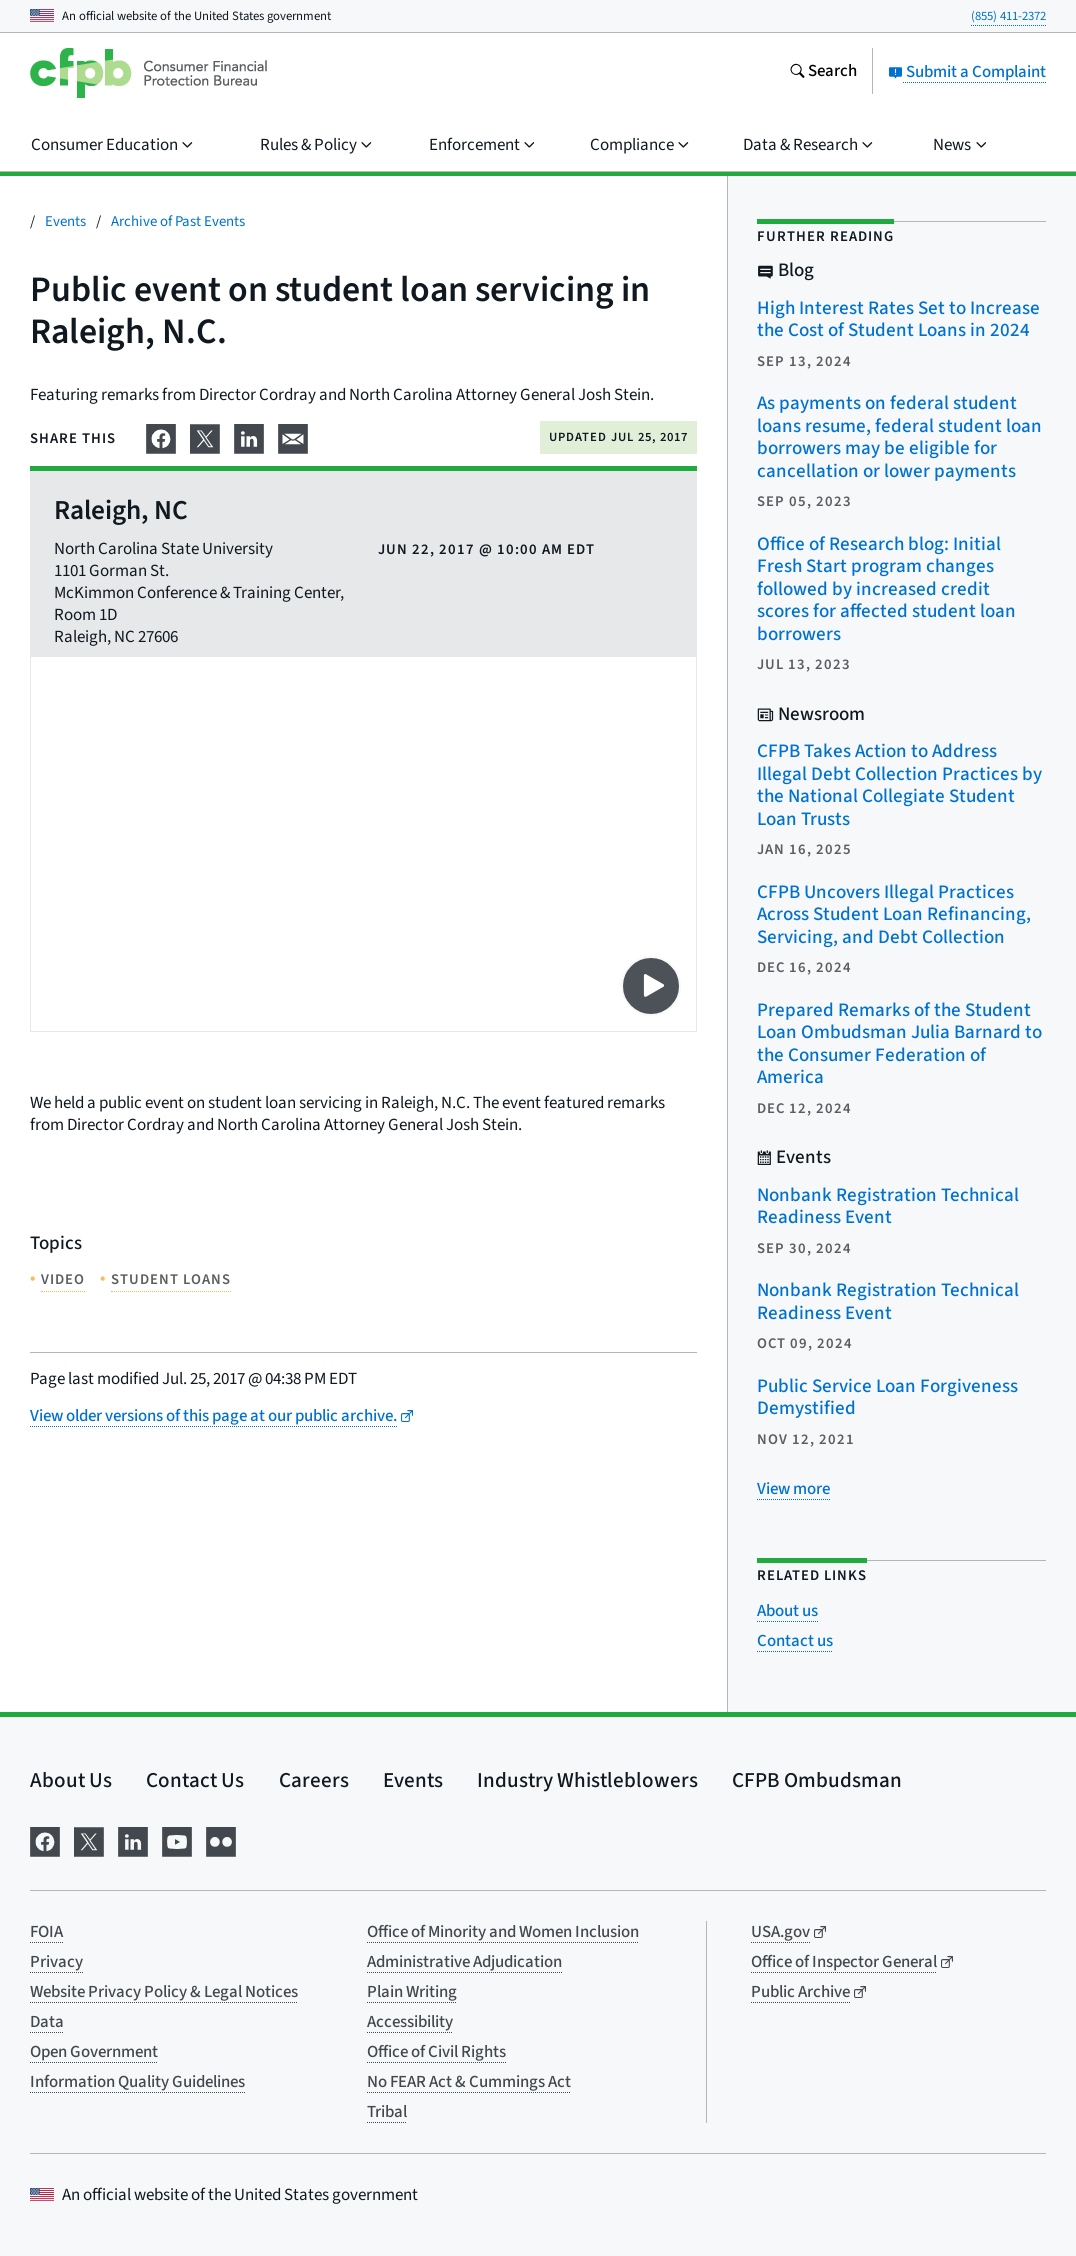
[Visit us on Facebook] (45, 1840)
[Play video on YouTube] (651, 986)
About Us (71, 1780)
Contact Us (195, 1780)
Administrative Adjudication (464, 1962)
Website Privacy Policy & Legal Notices (164, 1992)
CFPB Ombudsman (817, 1780)
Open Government (94, 2052)
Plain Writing (412, 1992)
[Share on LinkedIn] (249, 436)
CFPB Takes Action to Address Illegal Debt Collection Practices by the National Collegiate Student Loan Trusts (899, 785)
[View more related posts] (793, 1489)
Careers (314, 1780)
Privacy (56, 1962)
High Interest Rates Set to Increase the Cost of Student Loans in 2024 (898, 320)
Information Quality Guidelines (137, 2082)
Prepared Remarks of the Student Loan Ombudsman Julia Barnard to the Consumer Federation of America (899, 1044)
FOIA (46, 1932)
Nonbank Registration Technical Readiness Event (888, 1207)
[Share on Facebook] (161, 436)
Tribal (387, 2112)
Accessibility (410, 2022)
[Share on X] (205, 436)
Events (65, 221)
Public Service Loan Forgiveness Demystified (887, 1398)
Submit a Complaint (967, 72)
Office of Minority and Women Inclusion (503, 1932)
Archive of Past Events (178, 221)
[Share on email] (293, 436)
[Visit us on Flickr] (221, 1840)
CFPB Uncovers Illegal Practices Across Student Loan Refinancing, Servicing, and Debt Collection (894, 915)
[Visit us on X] (89, 1840)
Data (47, 2022)
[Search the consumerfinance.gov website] (823, 73)
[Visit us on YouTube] (177, 1840)
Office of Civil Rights (436, 2052)
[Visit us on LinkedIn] (133, 1840)
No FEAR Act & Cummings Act (469, 2082)
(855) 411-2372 (1008, 16)
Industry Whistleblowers (587, 1780)
